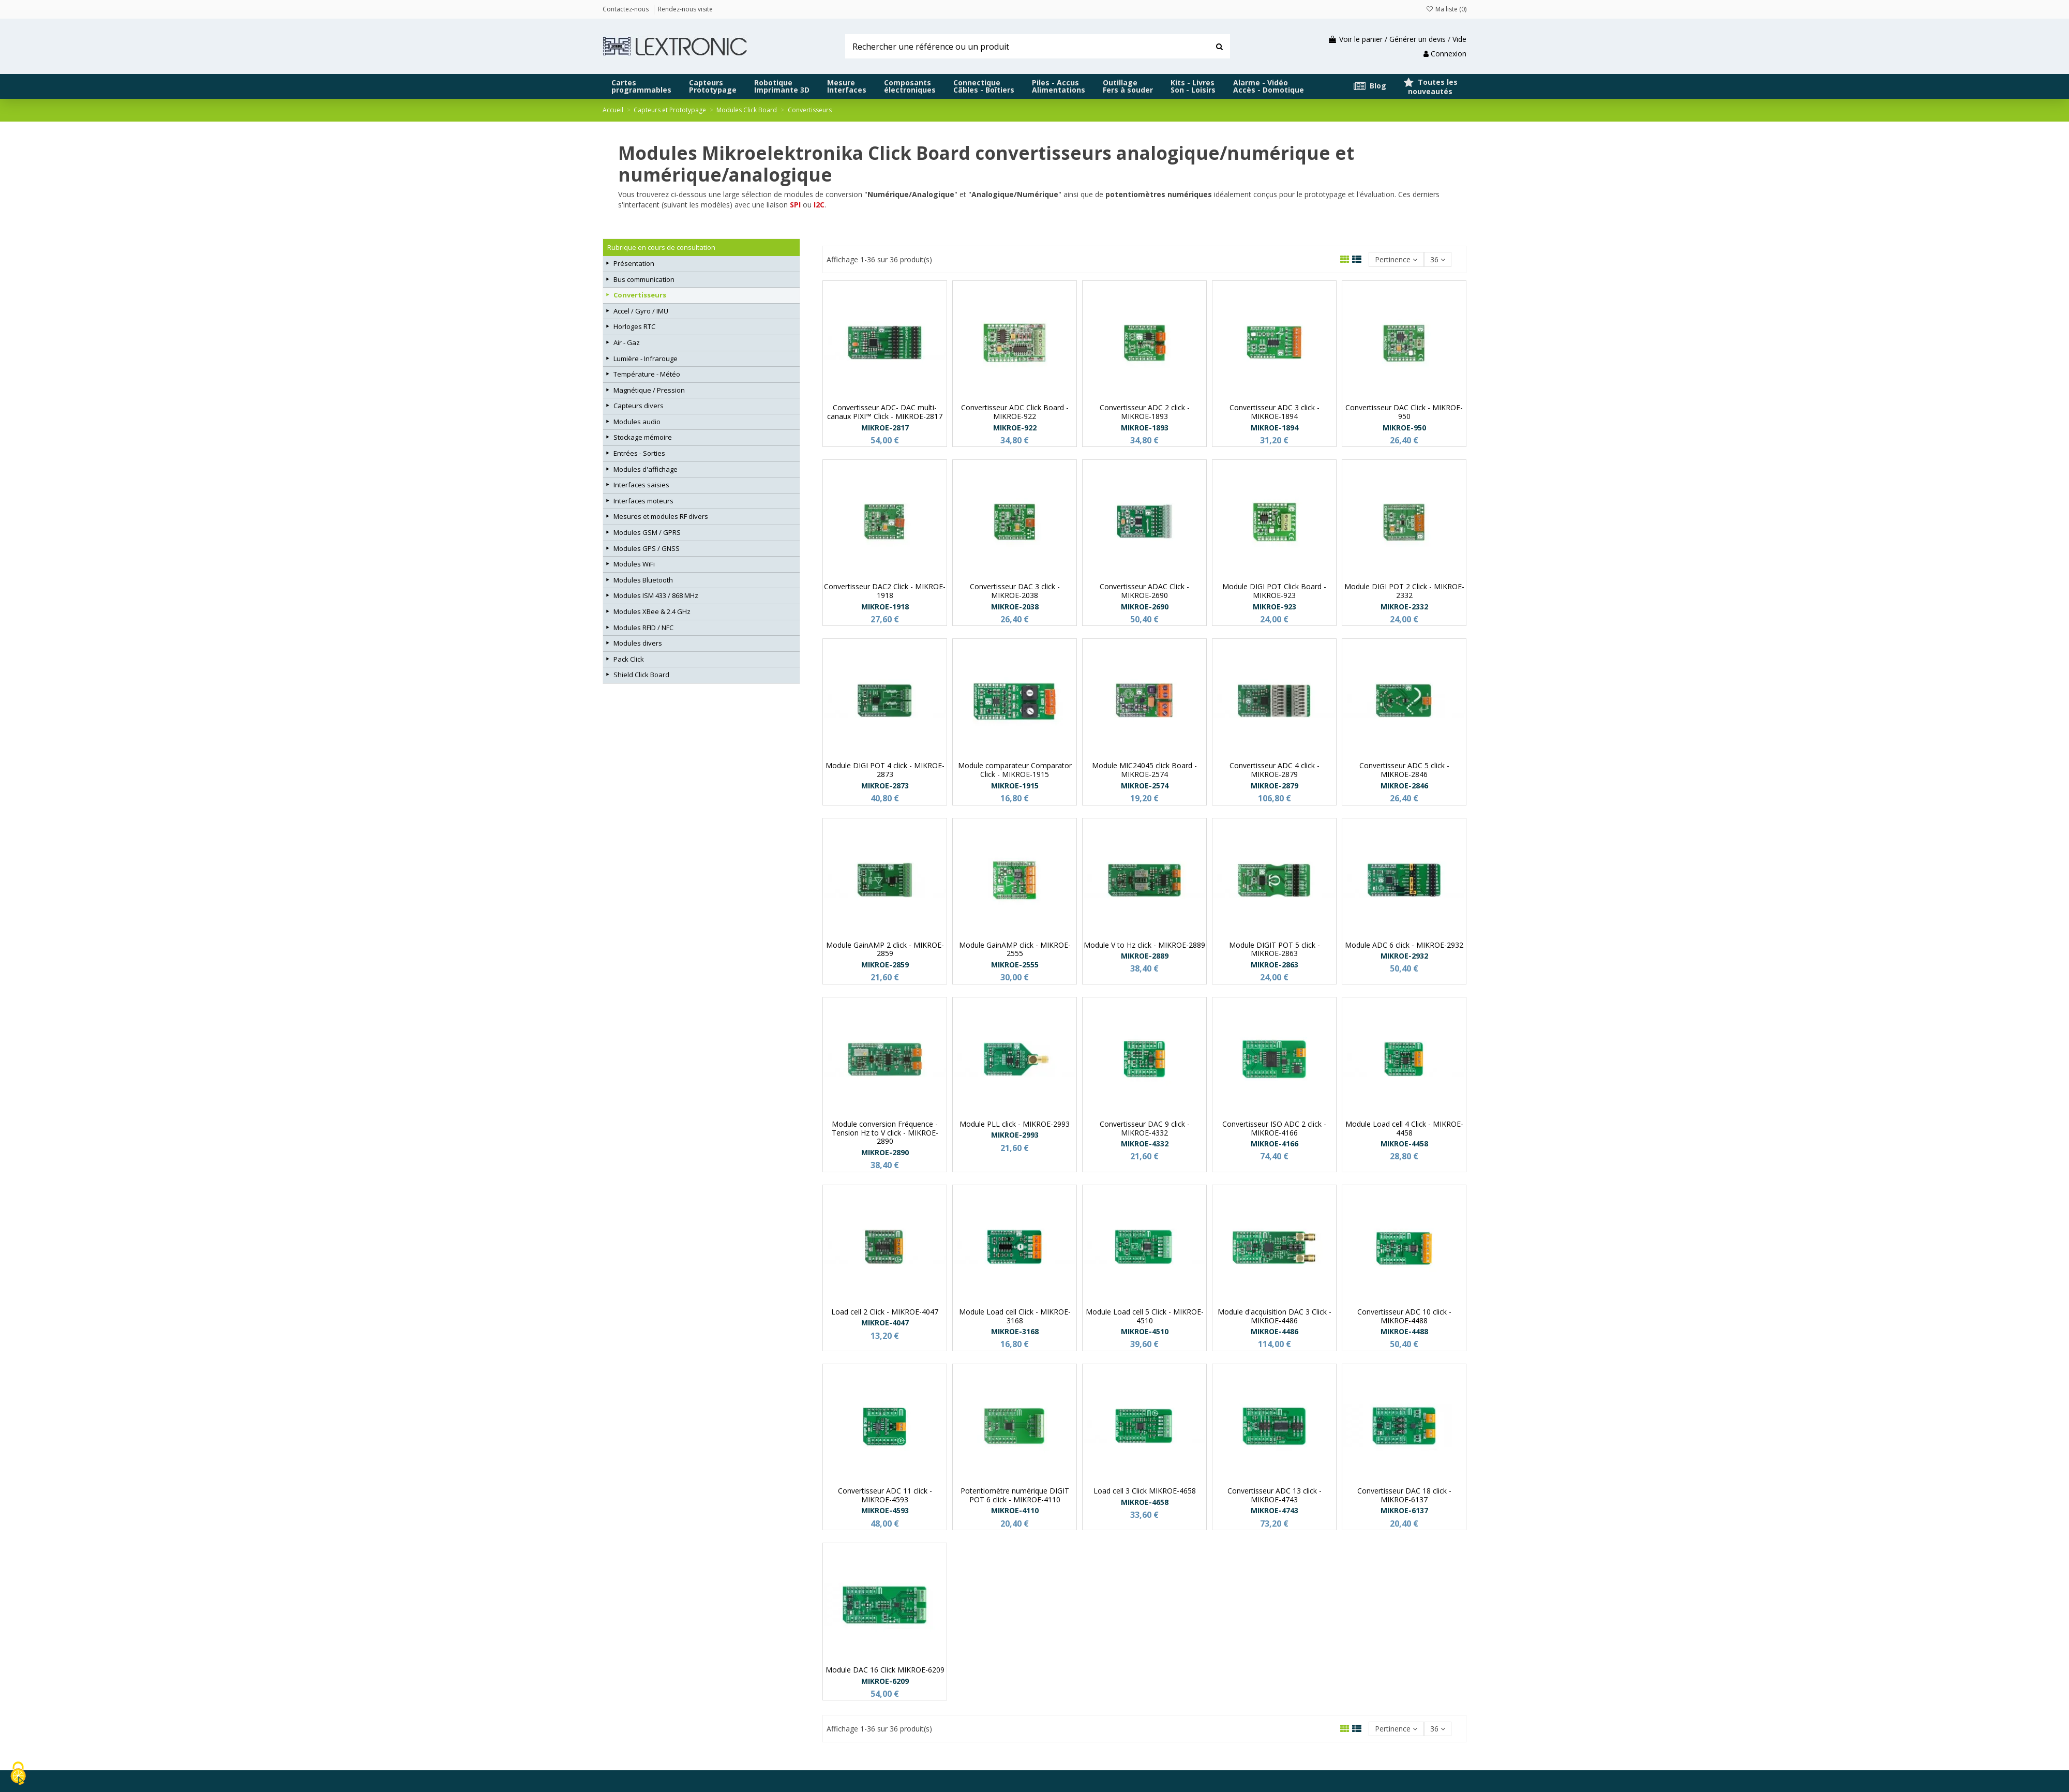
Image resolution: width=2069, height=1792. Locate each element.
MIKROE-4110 (1015, 1510)
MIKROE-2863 (1274, 964)
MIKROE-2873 (885, 785)
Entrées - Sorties (639, 453)
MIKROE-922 (1015, 427)
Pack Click (628, 659)
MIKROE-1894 (1274, 427)
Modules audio (637, 421)
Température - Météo (646, 374)
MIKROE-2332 (1404, 606)
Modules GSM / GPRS (647, 532)
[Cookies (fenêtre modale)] (18, 1774)
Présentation (633, 263)
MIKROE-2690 (1144, 606)
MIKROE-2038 (1015, 606)
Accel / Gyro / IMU (640, 311)
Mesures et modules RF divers (660, 516)
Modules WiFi (634, 564)
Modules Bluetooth (643, 580)
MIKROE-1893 (1144, 427)
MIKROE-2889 (1144, 956)
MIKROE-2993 (1015, 1135)
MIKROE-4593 (885, 1510)
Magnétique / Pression (649, 390)
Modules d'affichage (645, 469)
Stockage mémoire (642, 437)
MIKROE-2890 (885, 1152)
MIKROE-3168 (1015, 1331)
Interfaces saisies (641, 484)
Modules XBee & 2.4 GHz (652, 611)
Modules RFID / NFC (643, 627)
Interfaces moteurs (643, 500)
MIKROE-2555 (1015, 964)
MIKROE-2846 (1404, 785)
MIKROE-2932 (1404, 956)
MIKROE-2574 (1144, 785)
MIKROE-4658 (1144, 1502)
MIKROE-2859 (885, 964)
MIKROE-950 (1404, 427)
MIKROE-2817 (885, 427)
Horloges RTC (634, 326)
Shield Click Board (641, 674)
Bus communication (643, 279)
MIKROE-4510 (1144, 1331)
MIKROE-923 (1274, 606)
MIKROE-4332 (1144, 1143)
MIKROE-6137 (1404, 1510)
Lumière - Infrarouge (645, 358)
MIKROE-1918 (885, 606)
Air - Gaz (626, 342)
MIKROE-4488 (1404, 1331)
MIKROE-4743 (1274, 1510)
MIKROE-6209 (885, 1681)
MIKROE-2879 (1274, 785)
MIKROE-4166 (1274, 1143)
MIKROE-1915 (1015, 785)
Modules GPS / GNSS (646, 548)
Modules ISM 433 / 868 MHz (655, 595)
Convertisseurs (639, 295)
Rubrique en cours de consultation (661, 247)
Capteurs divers (638, 405)
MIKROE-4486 (1274, 1331)
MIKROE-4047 (885, 1322)
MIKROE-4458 (1404, 1143)
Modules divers (637, 643)
